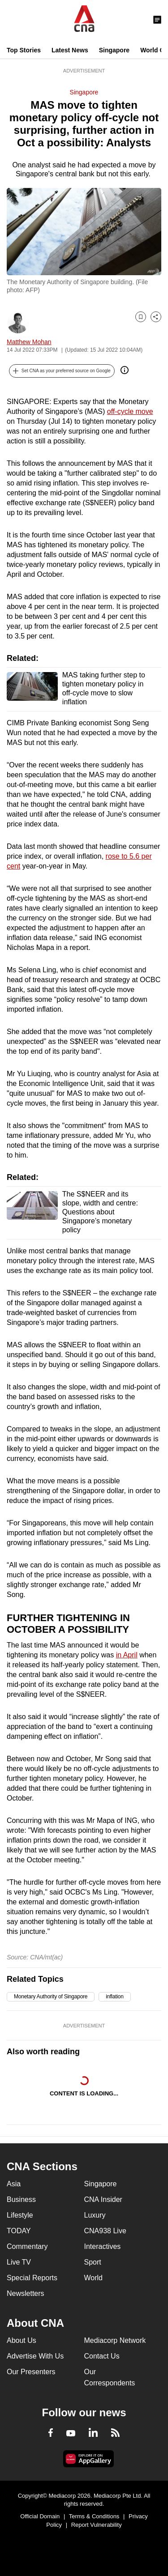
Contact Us (102, 2356)
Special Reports (32, 2278)
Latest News (70, 50)
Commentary (27, 2246)
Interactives (102, 2246)
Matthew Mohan (29, 341)
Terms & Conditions (94, 2516)
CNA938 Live (105, 2231)
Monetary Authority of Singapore (50, 1996)
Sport (92, 2262)
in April (127, 1655)
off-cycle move (130, 411)
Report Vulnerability (96, 2524)
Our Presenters (31, 2372)
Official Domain (40, 2516)
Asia (14, 2184)
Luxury (95, 2215)
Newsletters (25, 2293)
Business (21, 2199)
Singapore (114, 50)
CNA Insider (103, 2199)
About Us (21, 2340)
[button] (62, 371)
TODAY (19, 2231)
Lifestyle (20, 2215)
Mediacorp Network (115, 2340)
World (93, 2278)
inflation (114, 1996)
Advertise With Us (35, 2356)
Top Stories (24, 50)
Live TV (19, 2262)
